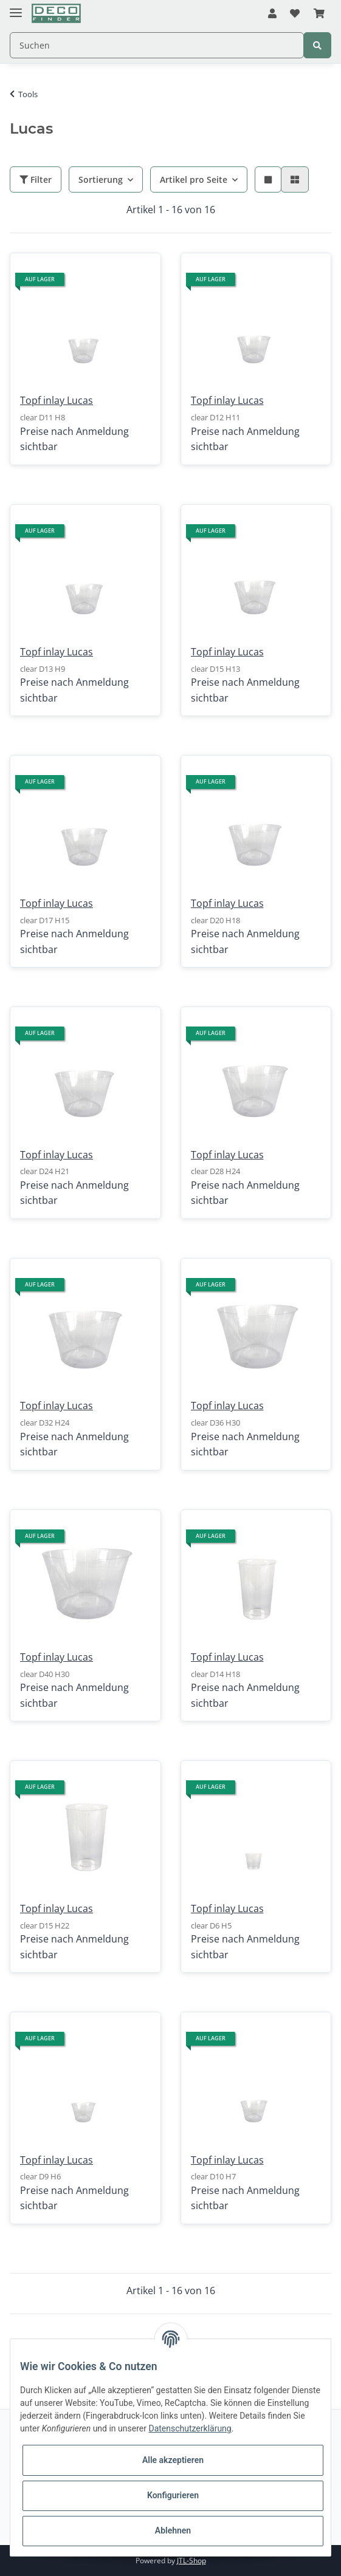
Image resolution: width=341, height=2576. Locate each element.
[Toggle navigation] (16, 7)
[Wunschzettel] (294, 14)
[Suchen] (157, 45)
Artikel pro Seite (193, 179)
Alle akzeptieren (173, 2460)
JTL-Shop (191, 2560)
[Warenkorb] (319, 14)
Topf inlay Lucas (56, 400)
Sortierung (100, 179)
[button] (272, 14)
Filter (35, 179)
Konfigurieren (173, 2495)
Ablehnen (173, 2530)
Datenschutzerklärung (189, 2428)
